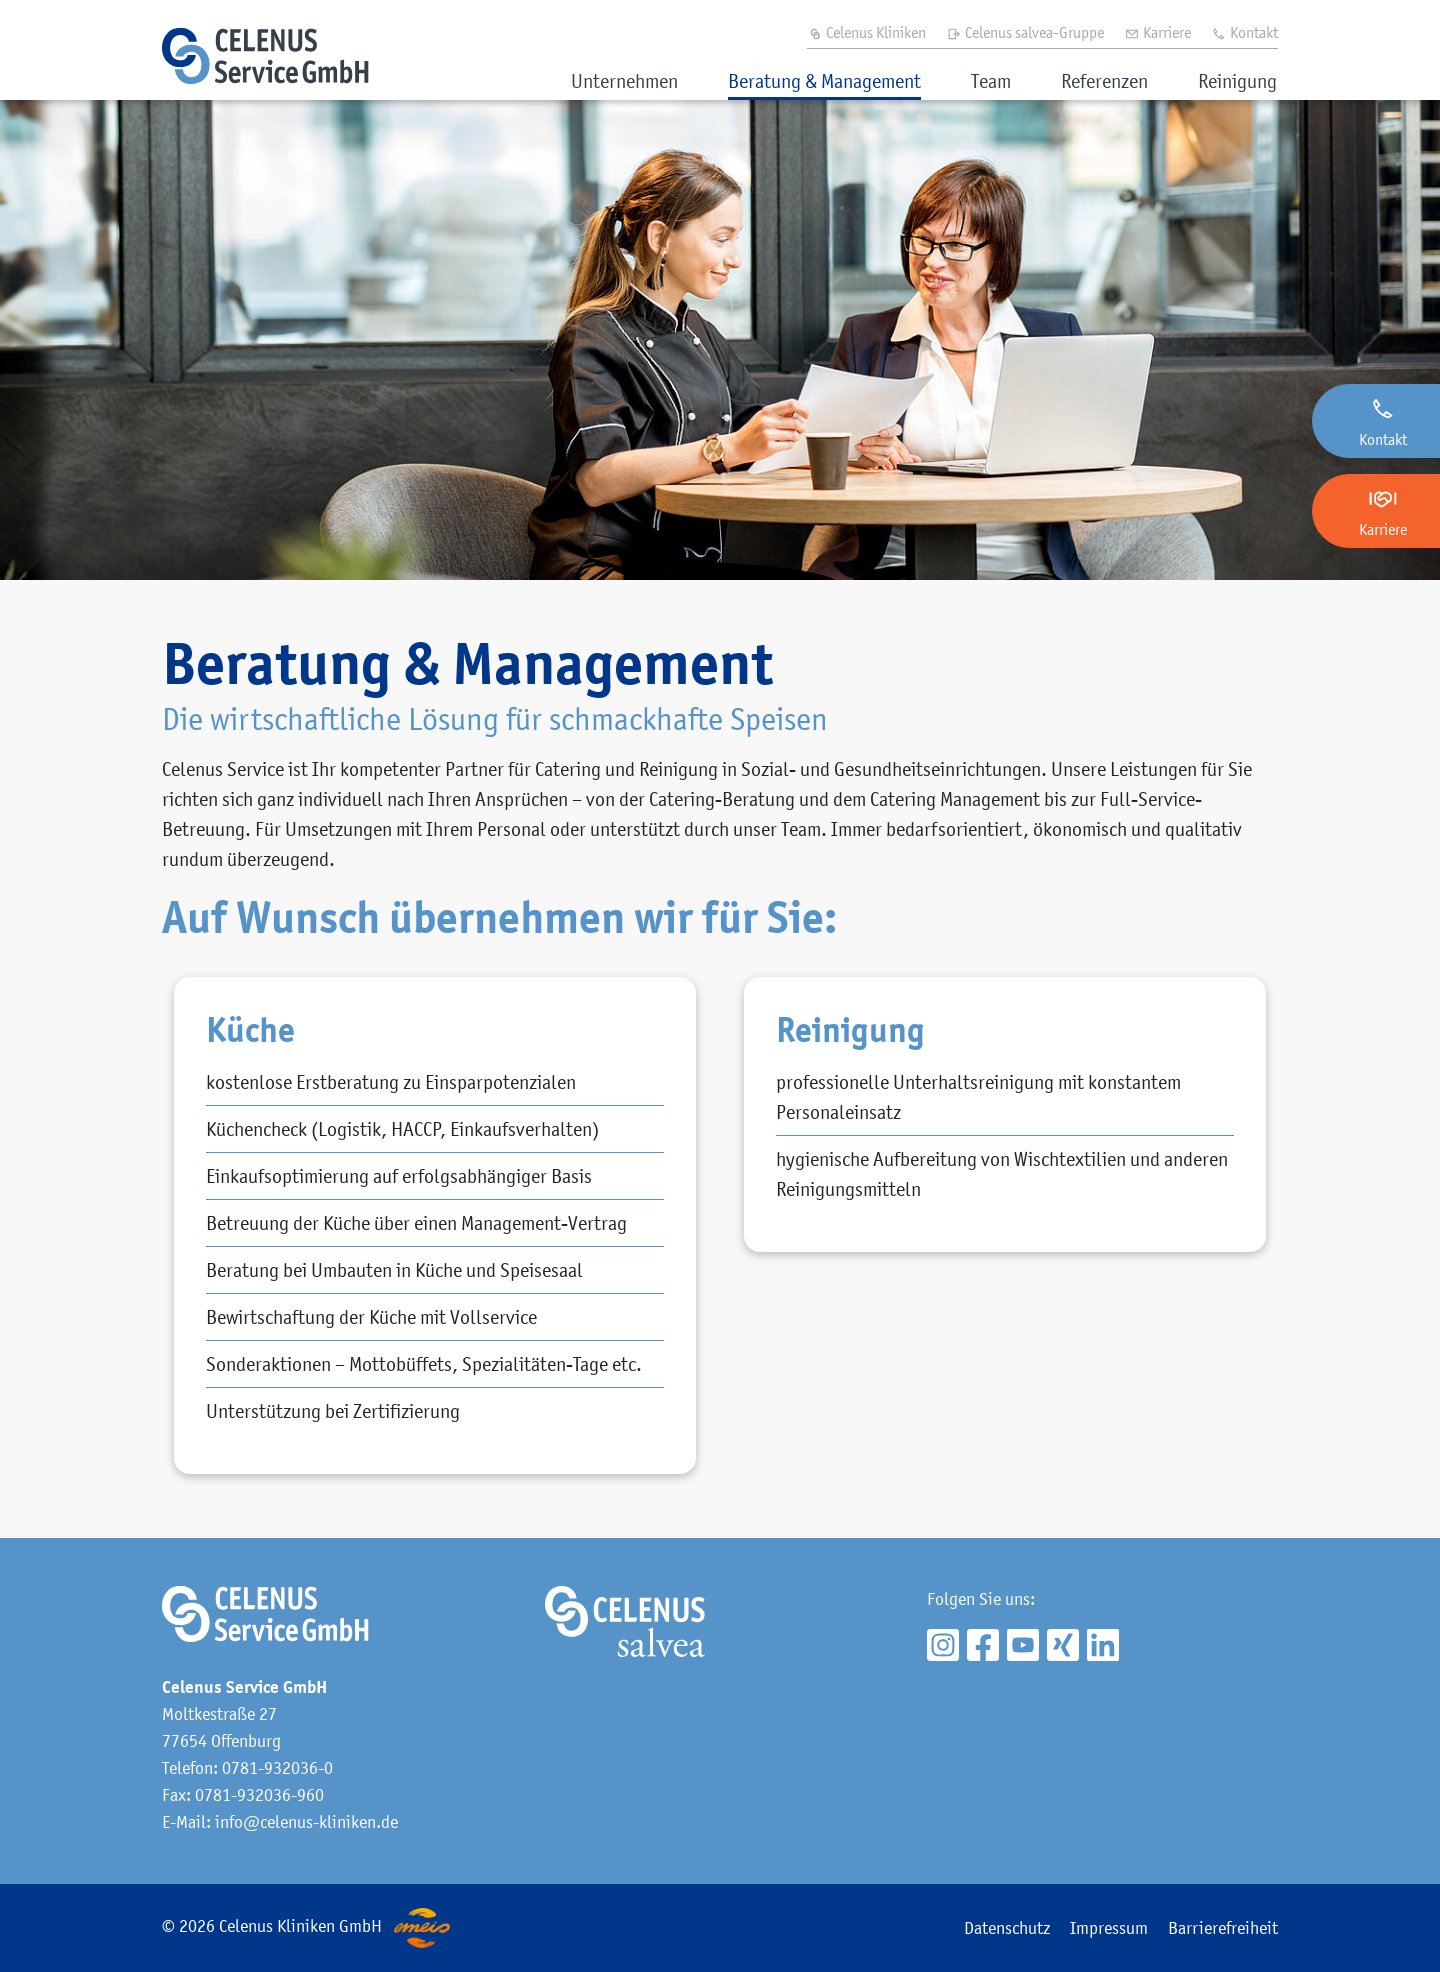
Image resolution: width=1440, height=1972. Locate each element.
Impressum (1109, 1928)
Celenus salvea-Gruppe (1025, 32)
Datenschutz (1007, 1928)
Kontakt (1244, 32)
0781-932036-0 (277, 1768)
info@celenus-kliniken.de (306, 1822)
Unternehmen (624, 81)
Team (991, 81)
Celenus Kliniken (866, 32)
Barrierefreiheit (1223, 1928)
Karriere (1157, 32)
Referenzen (1104, 81)
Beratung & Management (824, 81)
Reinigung (1237, 81)
